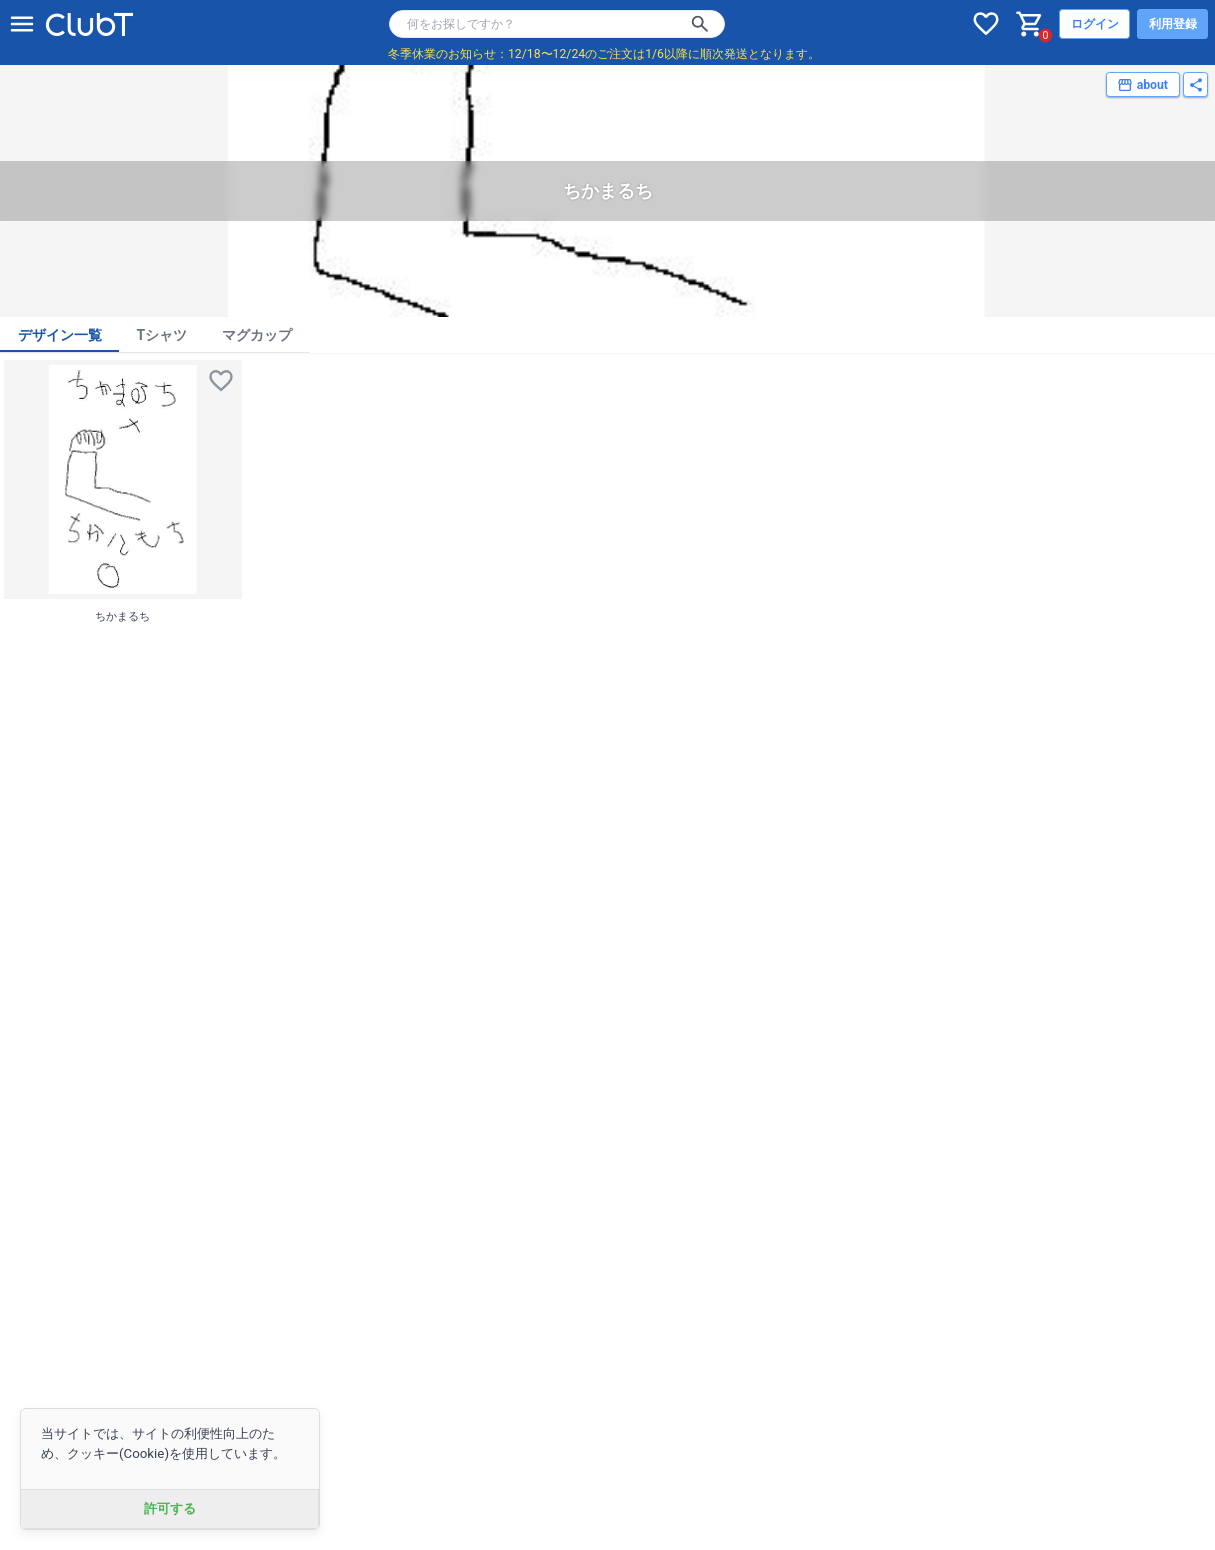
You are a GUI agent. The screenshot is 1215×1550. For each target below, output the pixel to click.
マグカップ (257, 335)
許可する (170, 1508)
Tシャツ (162, 335)
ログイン (1095, 24)
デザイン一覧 (60, 335)
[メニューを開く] (22, 24)
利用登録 (1173, 24)
